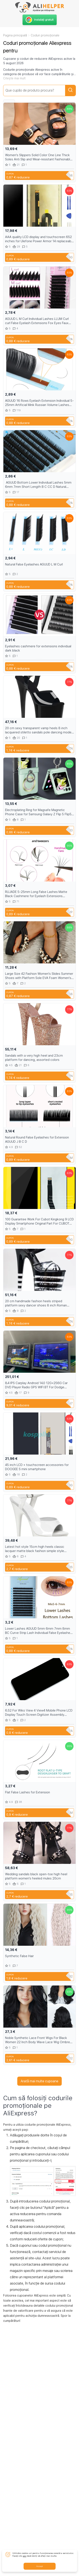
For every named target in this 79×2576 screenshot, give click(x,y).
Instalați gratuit (40, 20)
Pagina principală (15, 35)
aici (24, 2556)
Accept (39, 2566)
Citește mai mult (14, 78)
